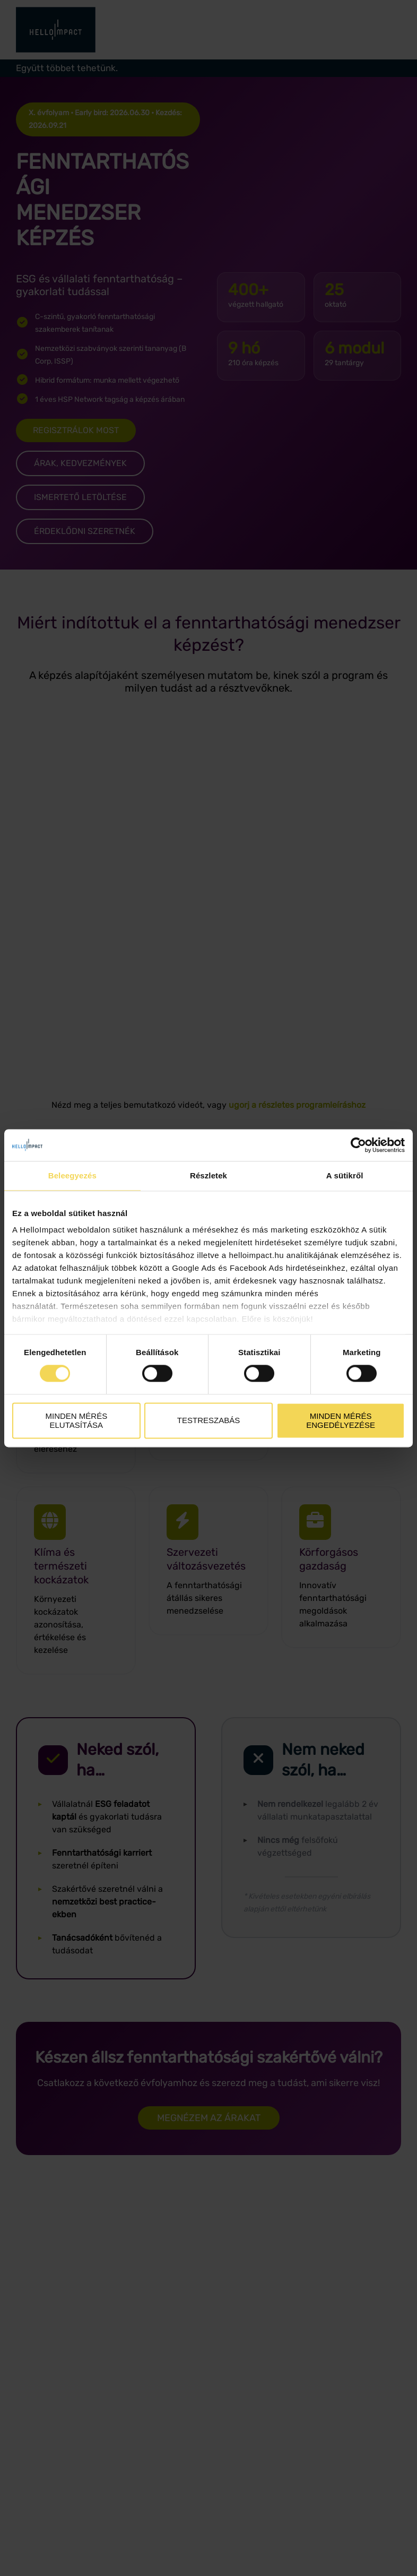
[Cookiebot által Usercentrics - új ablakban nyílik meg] (358, 1145)
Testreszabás (208, 1420)
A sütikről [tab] (344, 1175)
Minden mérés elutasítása (76, 1420)
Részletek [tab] (208, 1175)
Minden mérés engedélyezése (340, 1420)
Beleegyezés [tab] (72, 1175)
